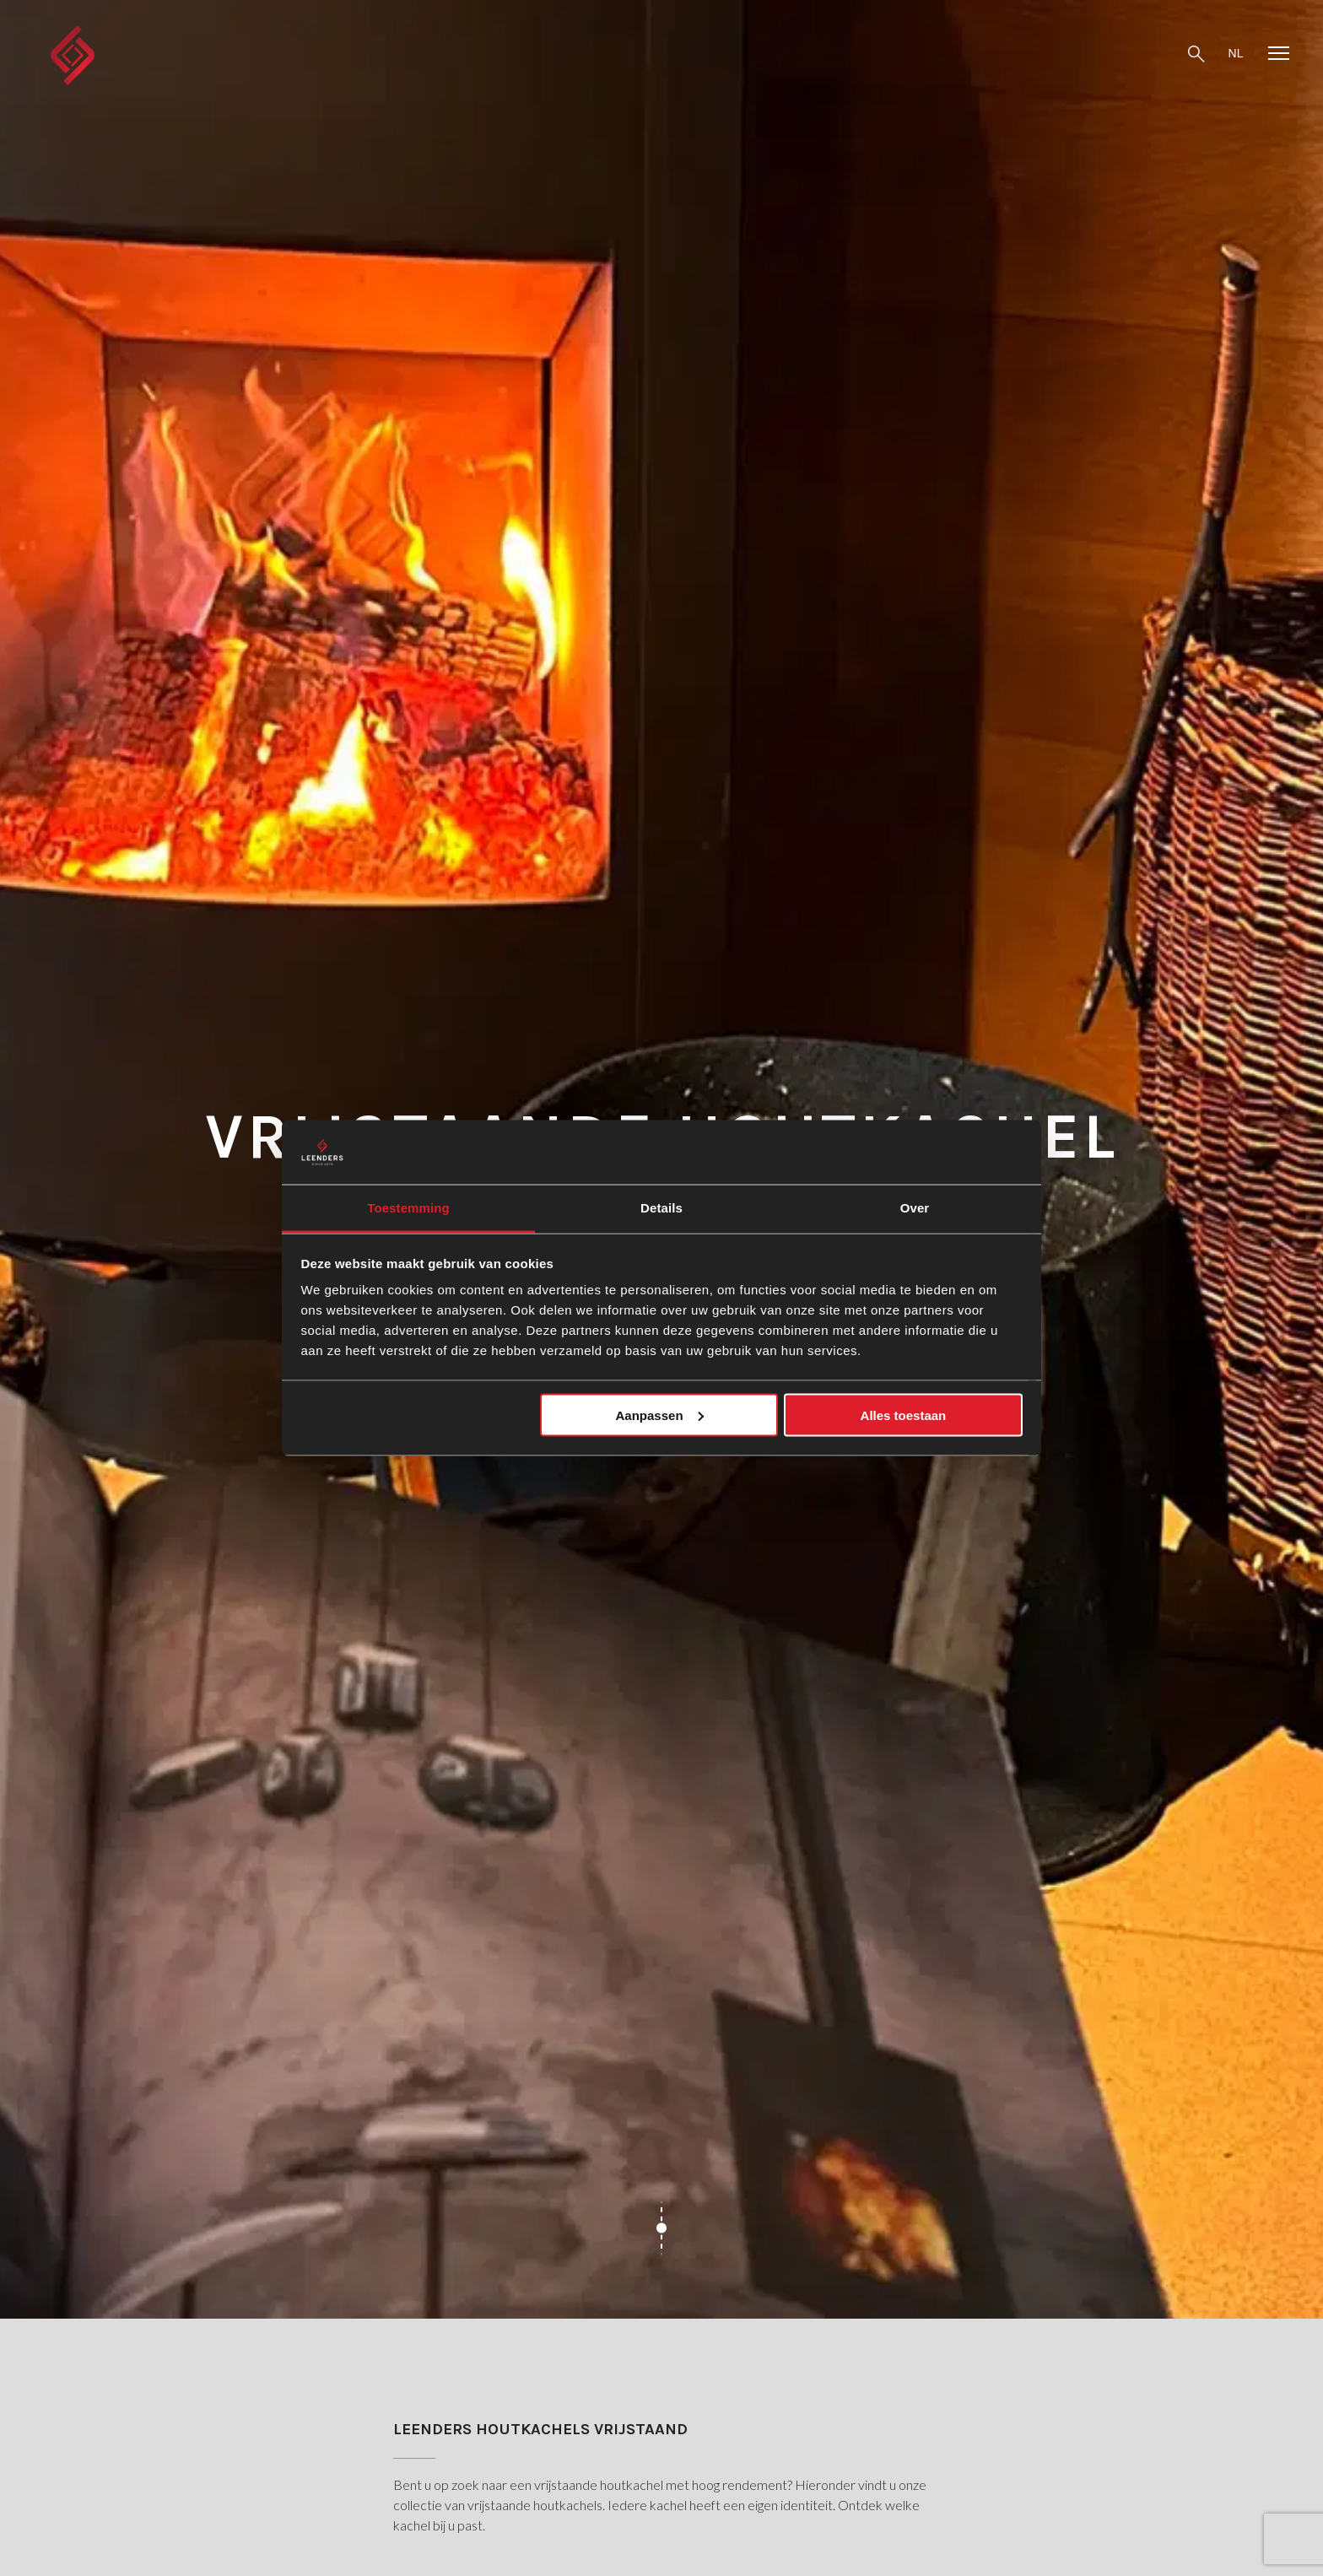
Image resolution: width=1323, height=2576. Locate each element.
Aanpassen (660, 1414)
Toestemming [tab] (408, 1208)
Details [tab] (661, 1208)
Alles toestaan (904, 1414)
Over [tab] (915, 1208)
